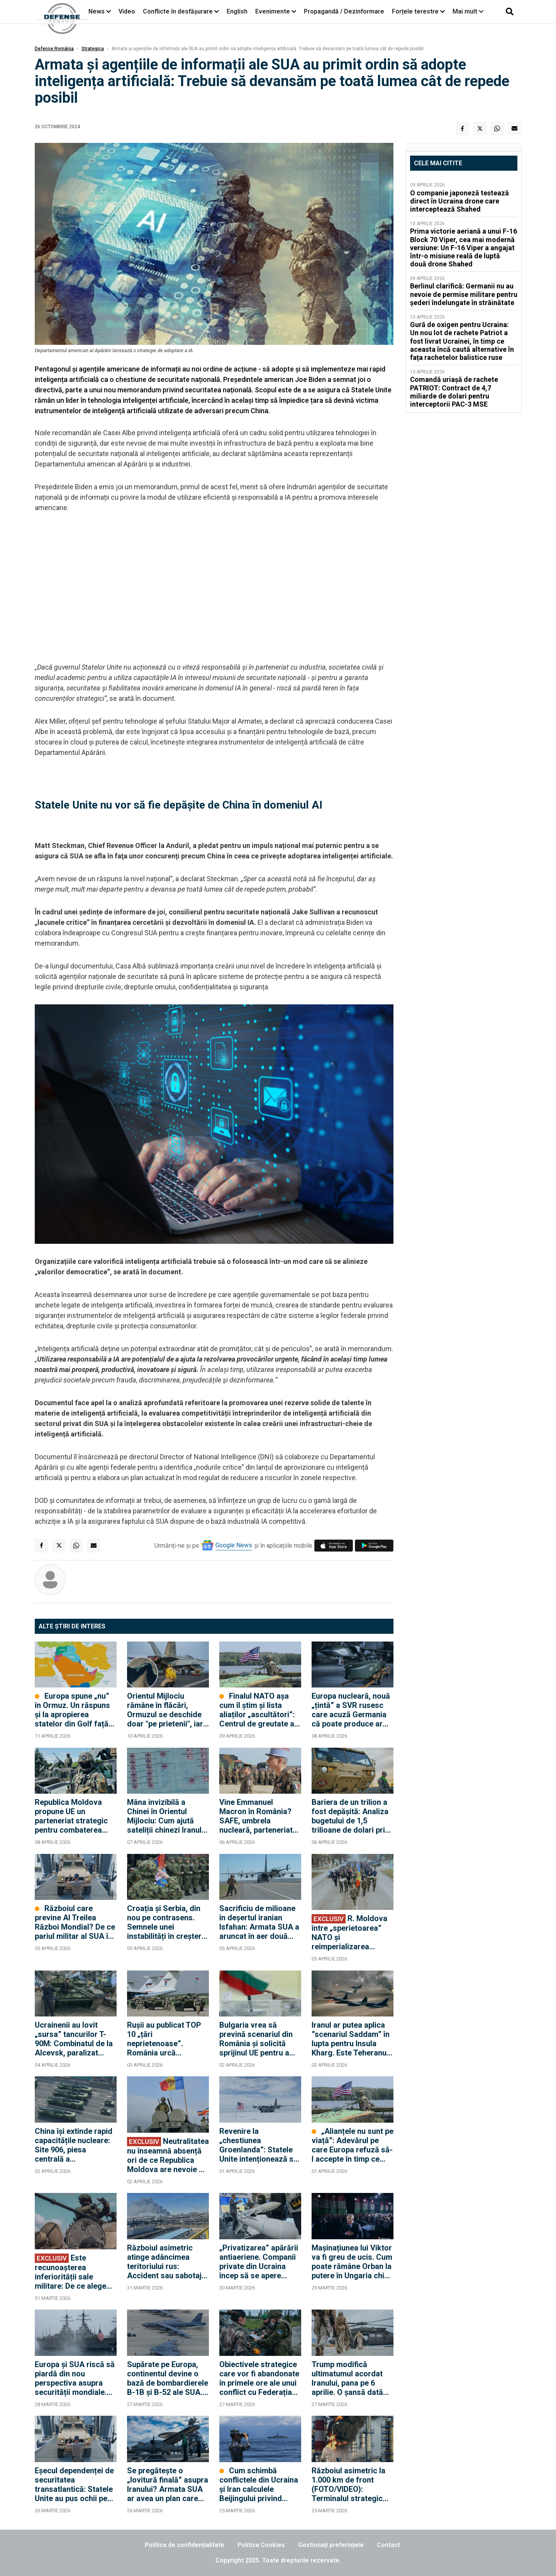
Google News (233, 1545)
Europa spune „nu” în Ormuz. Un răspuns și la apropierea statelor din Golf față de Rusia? (72, 1709)
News (96, 11)
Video (127, 11)
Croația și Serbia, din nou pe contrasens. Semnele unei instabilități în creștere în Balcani (166, 1922)
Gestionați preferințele (331, 2545)
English (237, 11)
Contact (388, 2545)
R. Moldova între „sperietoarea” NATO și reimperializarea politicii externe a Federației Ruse (349, 1932)
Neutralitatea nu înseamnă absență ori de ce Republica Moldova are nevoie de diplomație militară (168, 2155)
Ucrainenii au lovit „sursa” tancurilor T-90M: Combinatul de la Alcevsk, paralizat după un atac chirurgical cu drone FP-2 (74, 2038)
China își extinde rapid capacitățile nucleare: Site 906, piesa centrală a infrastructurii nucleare (75, 2145)
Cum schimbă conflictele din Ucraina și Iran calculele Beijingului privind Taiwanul (258, 2484)
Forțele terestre (415, 11)
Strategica (92, 48)
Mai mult (468, 11)
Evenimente (272, 11)
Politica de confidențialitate (184, 2545)
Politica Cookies (261, 2545)
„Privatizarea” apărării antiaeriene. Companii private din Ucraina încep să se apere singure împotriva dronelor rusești (258, 2261)
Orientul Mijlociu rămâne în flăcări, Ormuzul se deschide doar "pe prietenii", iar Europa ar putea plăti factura (165, 1709)
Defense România (54, 48)
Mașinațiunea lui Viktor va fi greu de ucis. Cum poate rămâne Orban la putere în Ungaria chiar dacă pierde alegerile (352, 2261)
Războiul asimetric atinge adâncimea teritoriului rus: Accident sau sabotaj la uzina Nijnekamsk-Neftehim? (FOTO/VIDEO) (164, 2261)
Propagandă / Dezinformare (344, 11)
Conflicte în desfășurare (178, 11)
